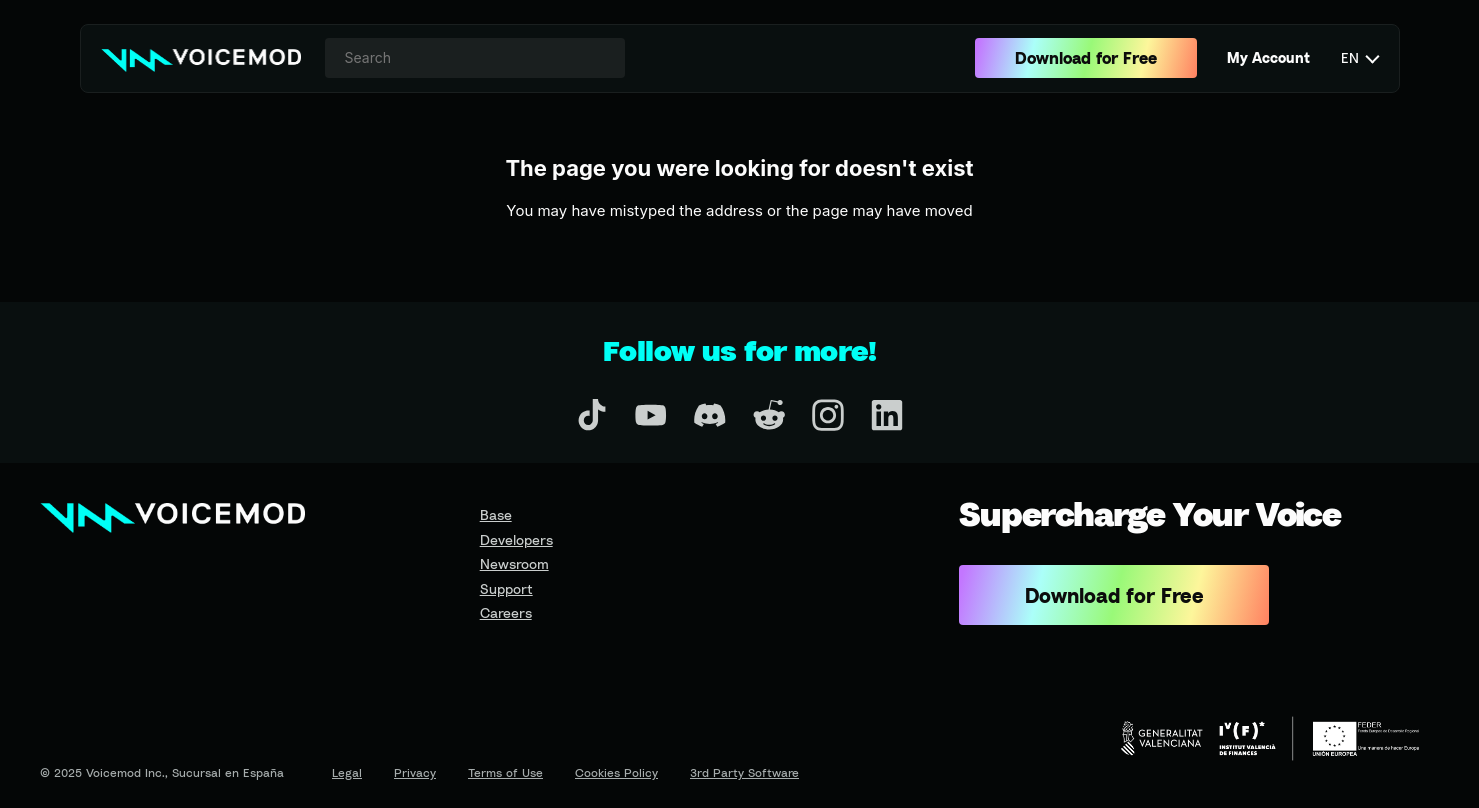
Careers (506, 612)
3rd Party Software (744, 772)
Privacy (415, 772)
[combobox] (475, 58)
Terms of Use (505, 772)
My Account (1268, 57)
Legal (347, 772)
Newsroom (514, 563)
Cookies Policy (616, 772)
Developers (516, 539)
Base (496, 514)
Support (506, 588)
